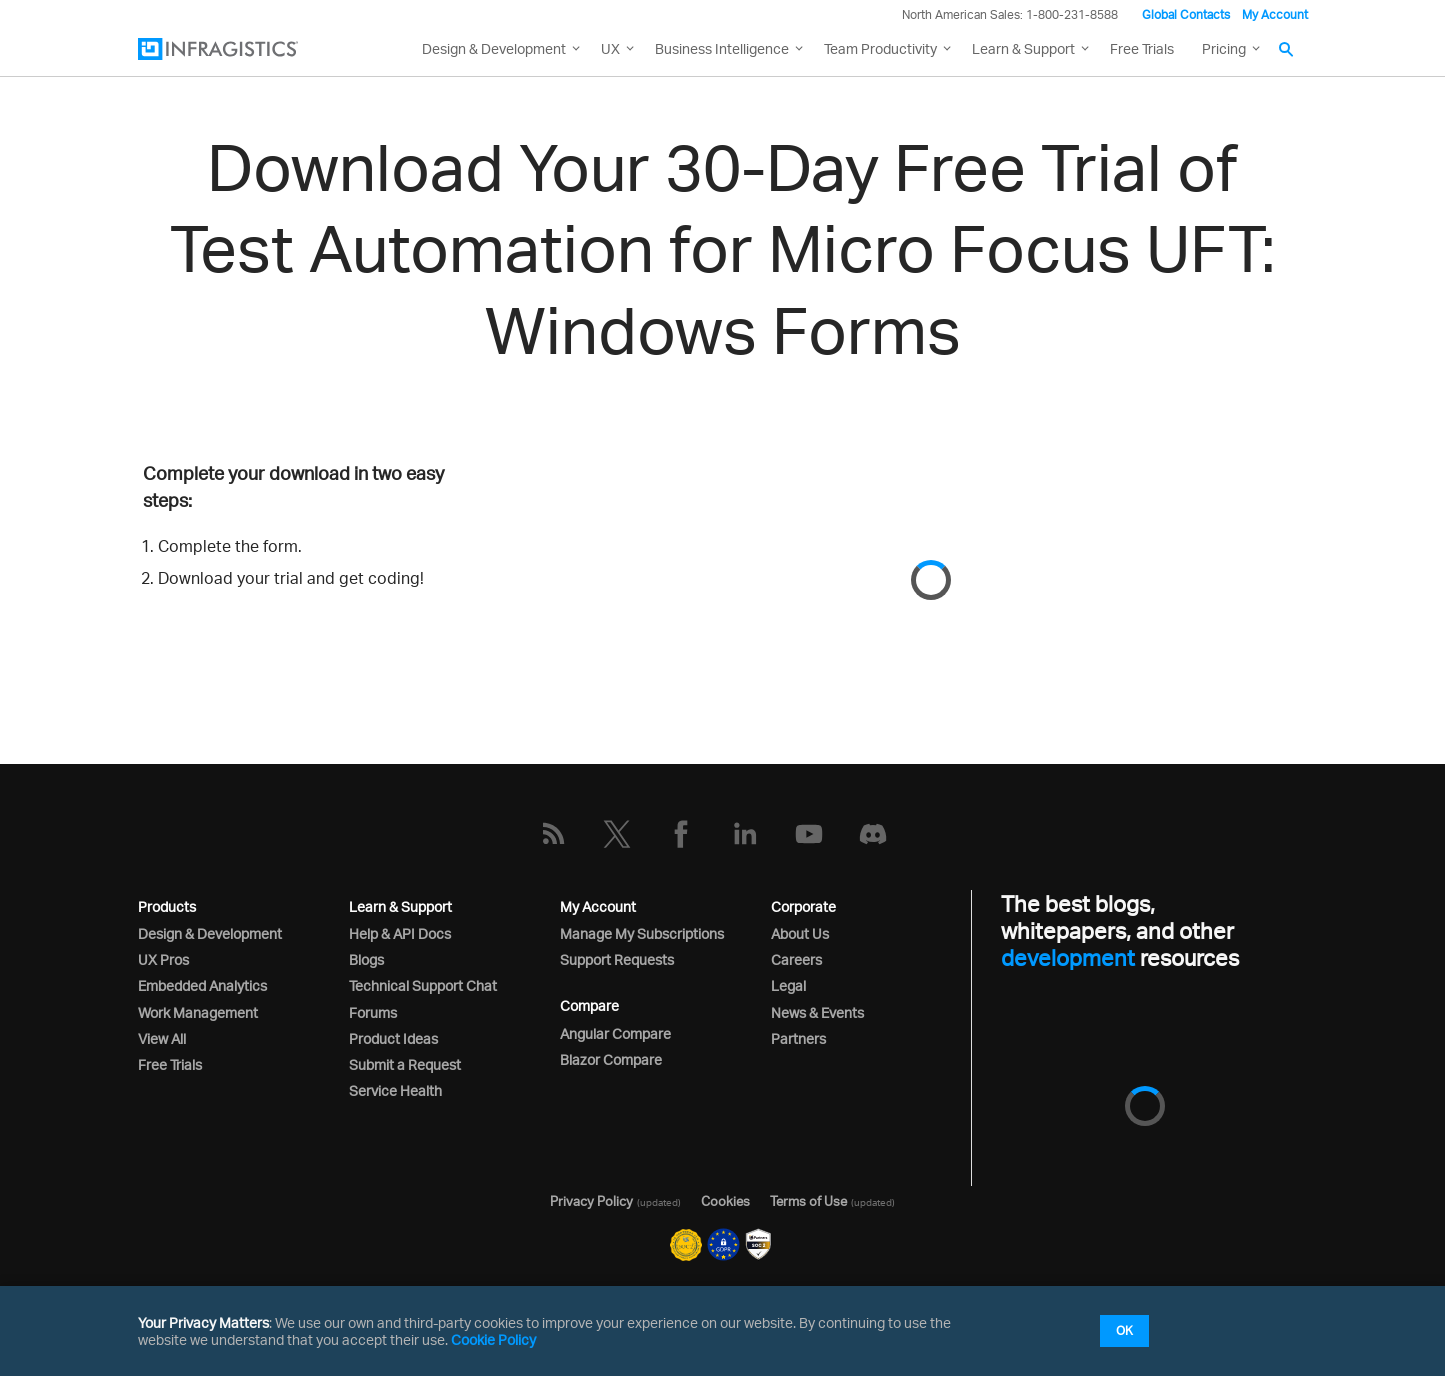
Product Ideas (393, 1038)
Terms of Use (808, 1201)
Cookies (725, 1201)
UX (610, 48)
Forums (373, 1012)
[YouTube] (809, 834)
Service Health (395, 1090)
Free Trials (1142, 48)
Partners (798, 1038)
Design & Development (210, 933)
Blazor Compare (611, 1059)
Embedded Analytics (202, 985)
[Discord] (873, 834)
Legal (788, 985)
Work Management (198, 1012)
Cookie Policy (493, 1339)
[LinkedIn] (745, 834)
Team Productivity (880, 48)
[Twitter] (617, 834)
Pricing (1224, 48)
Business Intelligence (722, 48)
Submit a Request (405, 1064)
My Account (1275, 14)
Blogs (366, 959)
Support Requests (617, 959)
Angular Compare (615, 1033)
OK (1124, 1330)
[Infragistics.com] (238, 49)
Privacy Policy (591, 1201)
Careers (796, 959)
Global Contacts (1186, 14)
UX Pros (163, 959)
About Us (800, 933)
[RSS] (553, 834)
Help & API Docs (400, 933)
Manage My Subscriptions (642, 933)
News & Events (817, 1012)
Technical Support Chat (423, 985)
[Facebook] (681, 834)
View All (162, 1038)
